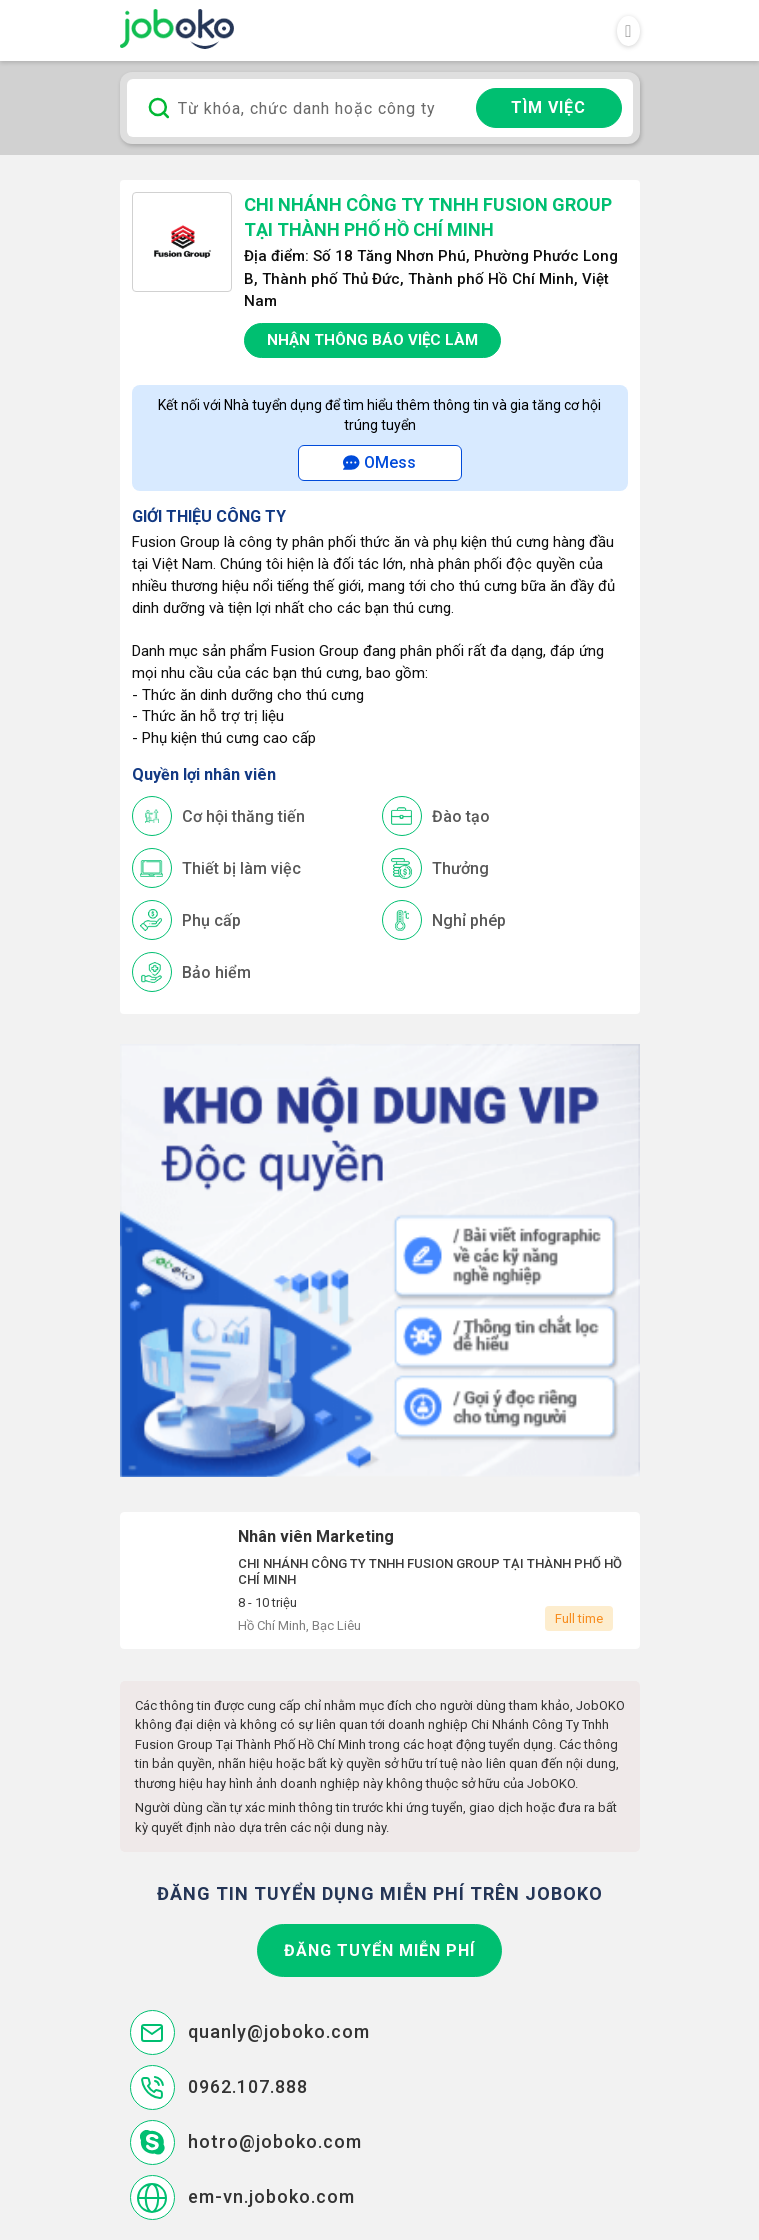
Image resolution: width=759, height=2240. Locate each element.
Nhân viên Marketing (380, 1580)
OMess (379, 462)
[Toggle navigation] (628, 31)
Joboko (177, 29)
